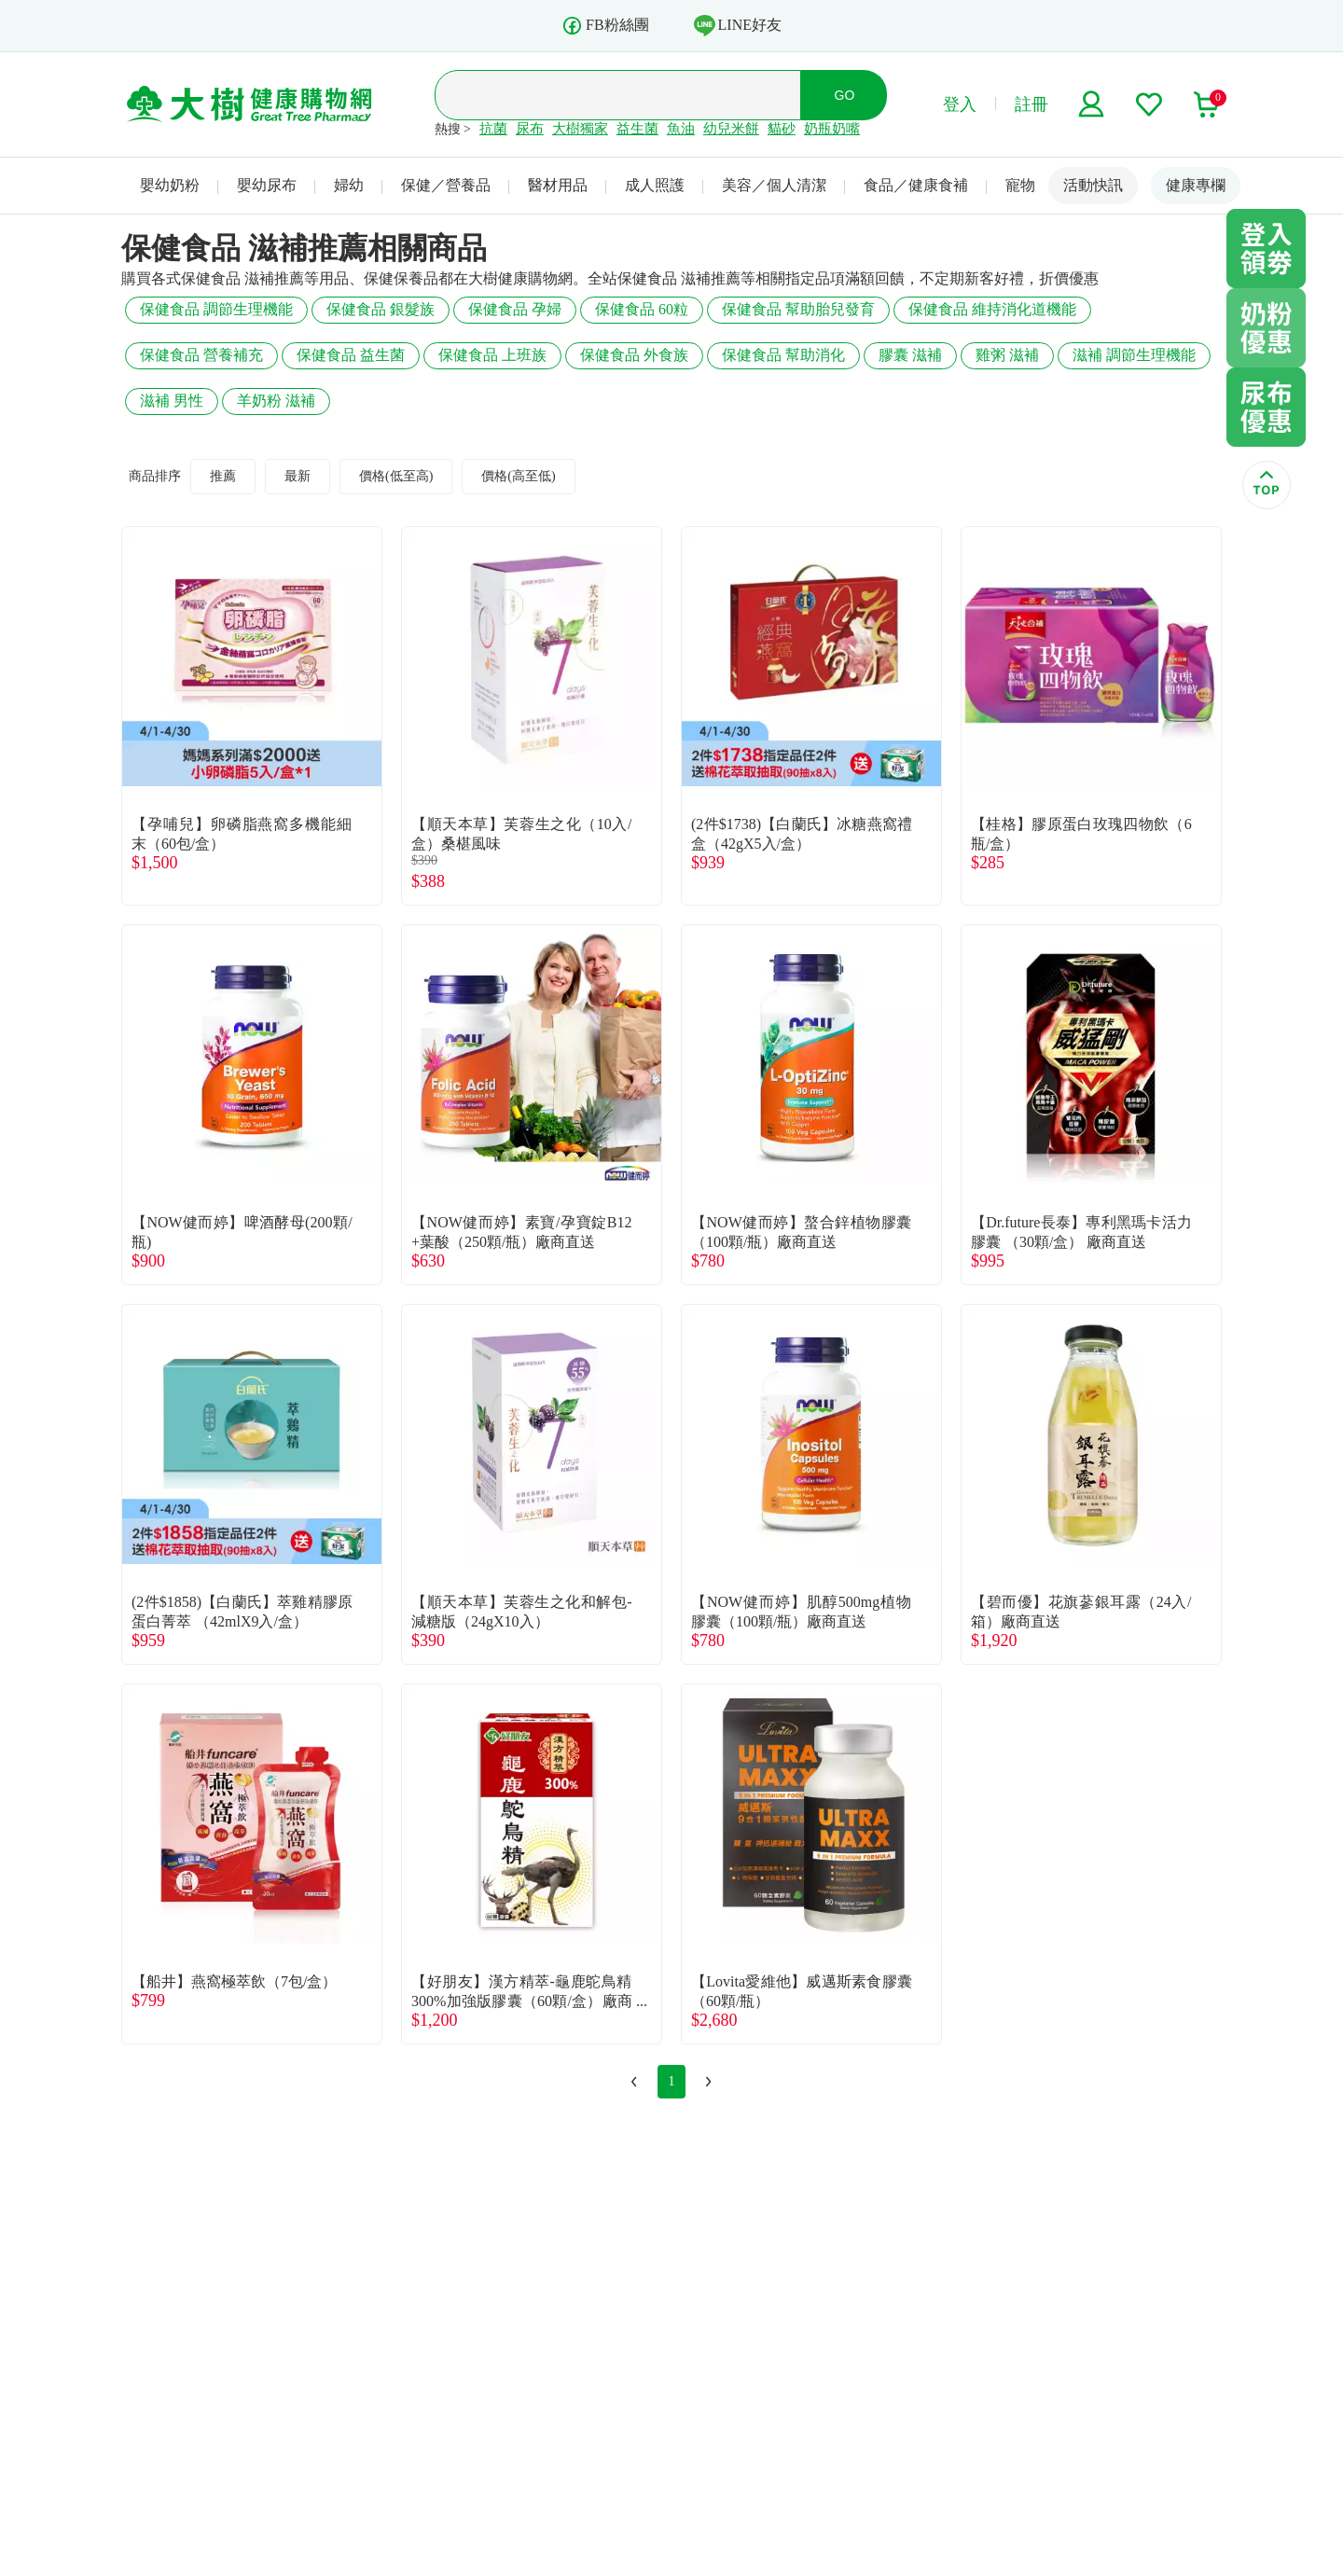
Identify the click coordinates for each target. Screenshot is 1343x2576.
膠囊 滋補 (910, 355)
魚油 (681, 128)
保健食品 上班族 (492, 355)
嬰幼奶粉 (170, 185)
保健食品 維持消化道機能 (992, 309)
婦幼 (349, 185)
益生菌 (637, 128)
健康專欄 (1195, 185)
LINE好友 (738, 25)
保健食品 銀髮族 (380, 309)
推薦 (223, 476)
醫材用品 (558, 185)
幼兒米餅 (731, 128)
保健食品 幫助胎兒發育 (798, 309)
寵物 (1020, 185)
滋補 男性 (171, 401)
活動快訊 (1093, 185)
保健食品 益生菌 (351, 355)
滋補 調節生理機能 (1134, 355)
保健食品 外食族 (634, 355)
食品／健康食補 (916, 185)
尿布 (530, 128)
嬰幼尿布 (267, 185)
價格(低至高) (396, 476)
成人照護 (655, 185)
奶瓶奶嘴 (832, 128)
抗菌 (493, 128)
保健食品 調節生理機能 (216, 309)
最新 (297, 476)
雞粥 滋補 (1007, 355)
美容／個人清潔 (774, 185)
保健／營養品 (446, 185)
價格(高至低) (518, 476)
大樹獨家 (580, 128)
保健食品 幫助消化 (783, 355)
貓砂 (782, 128)
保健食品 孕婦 (514, 309)
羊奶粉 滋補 (276, 401)
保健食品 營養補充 (201, 355)
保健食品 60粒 (641, 309)
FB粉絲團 (605, 25)
